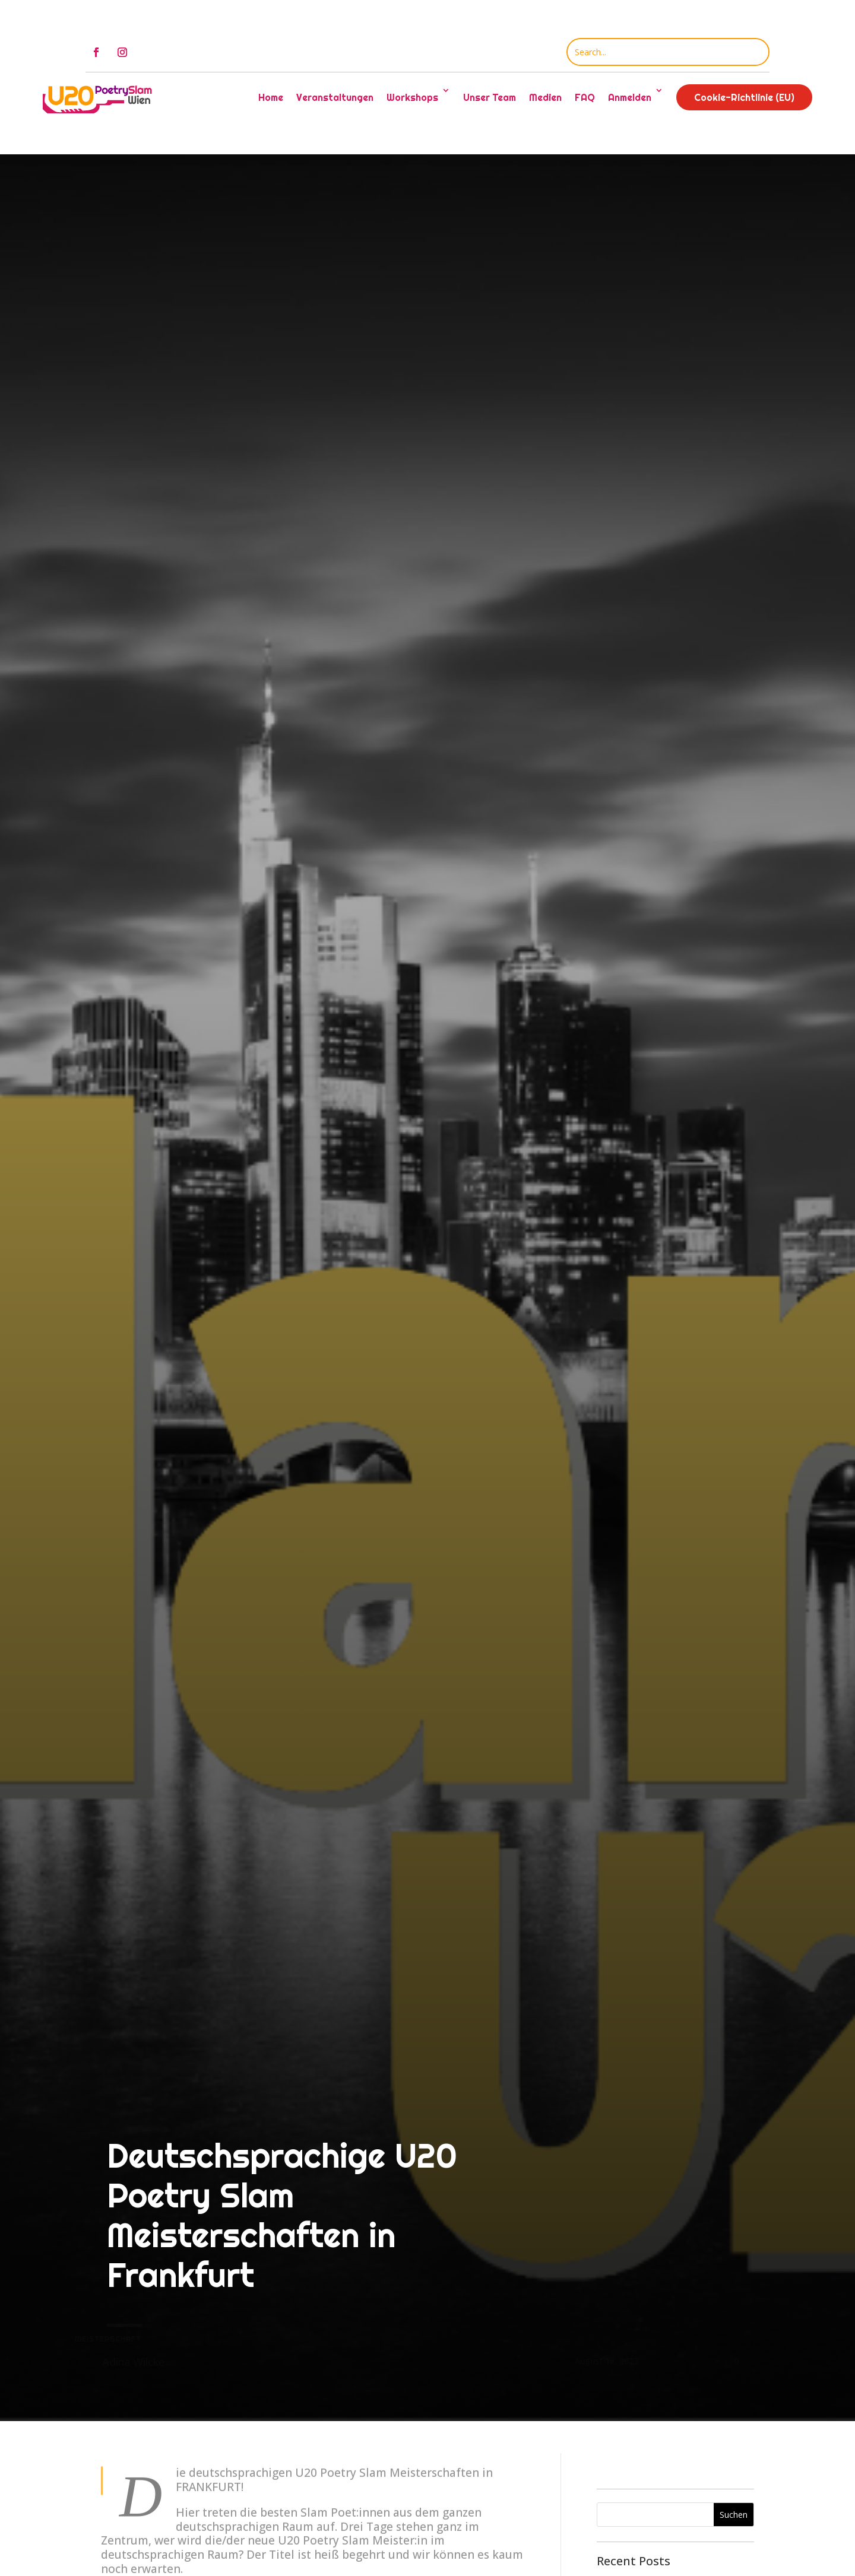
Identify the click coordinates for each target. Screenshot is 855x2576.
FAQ (585, 97)
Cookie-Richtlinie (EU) (744, 97)
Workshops (412, 97)
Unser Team (489, 97)
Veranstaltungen (334, 97)
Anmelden (629, 97)
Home (270, 97)
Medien (545, 97)
